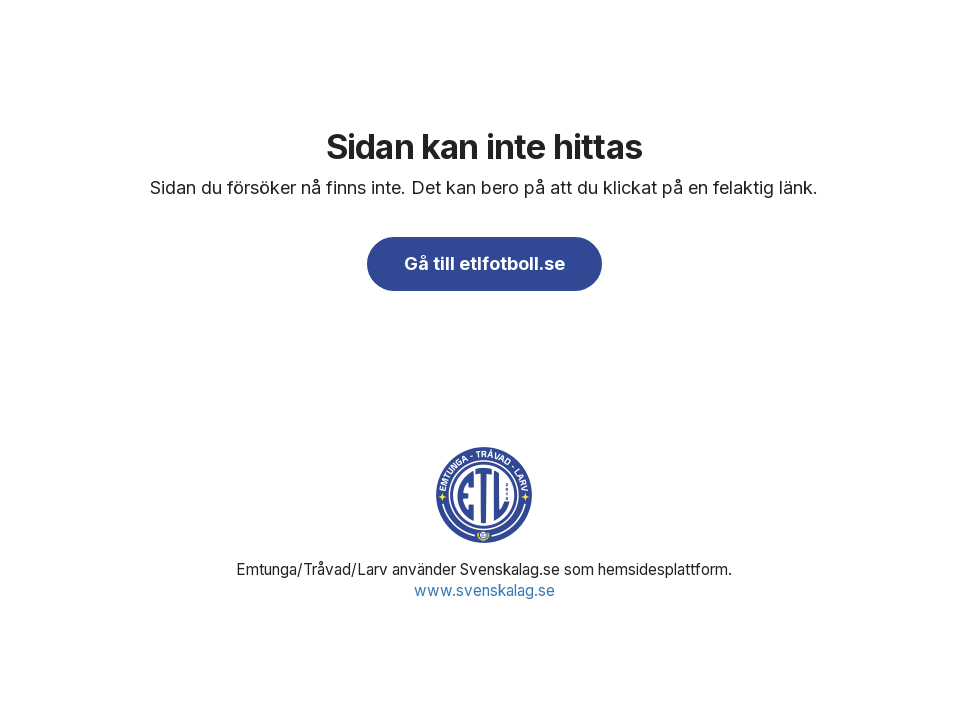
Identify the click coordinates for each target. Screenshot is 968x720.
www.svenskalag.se (484, 590)
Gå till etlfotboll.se (484, 263)
